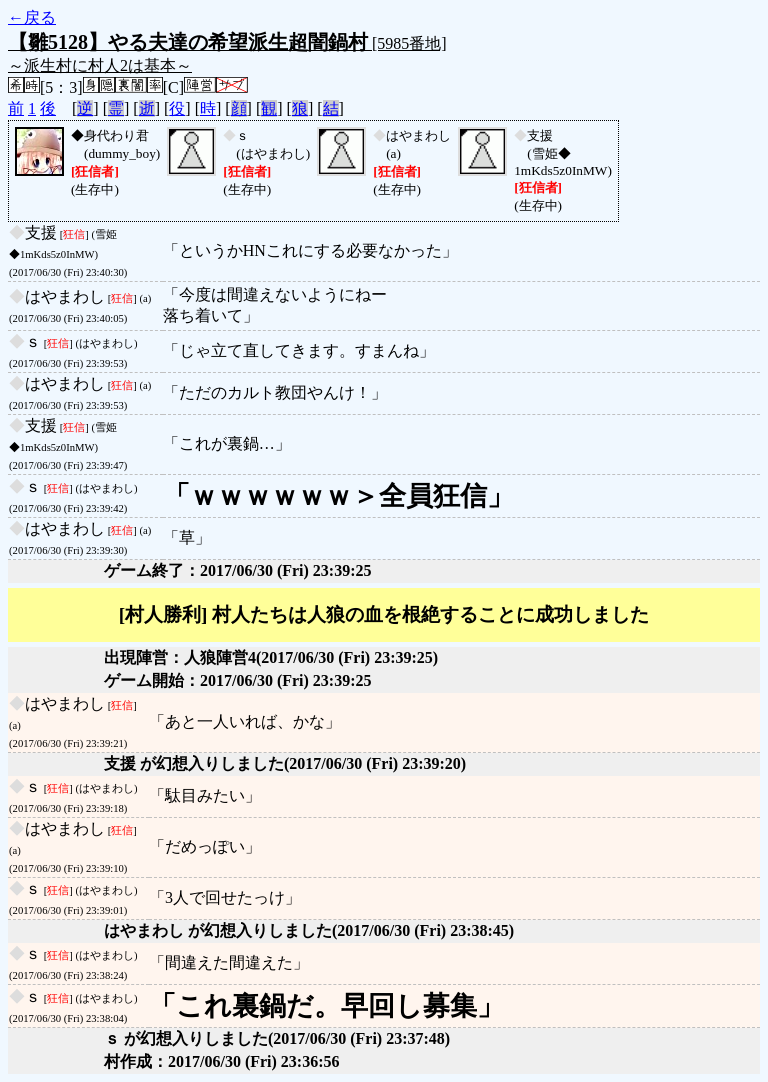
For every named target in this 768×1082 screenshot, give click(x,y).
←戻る (32, 17)
